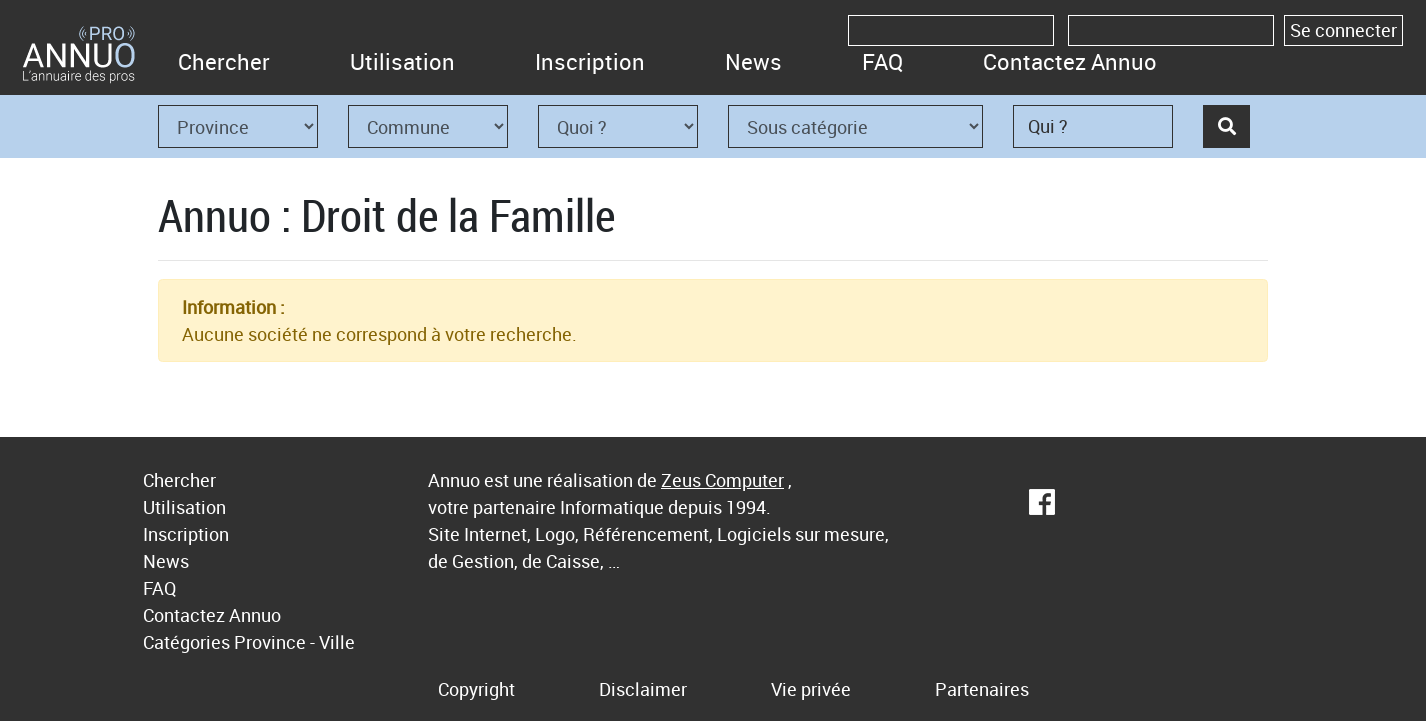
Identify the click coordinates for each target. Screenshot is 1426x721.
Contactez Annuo (1070, 61)
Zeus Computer (722, 480)
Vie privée (811, 689)
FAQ (882, 61)
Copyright (476, 689)
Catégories (186, 642)
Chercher (224, 61)
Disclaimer (643, 689)
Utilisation (402, 61)
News (753, 61)
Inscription (590, 61)
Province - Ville (294, 642)
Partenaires (982, 689)
